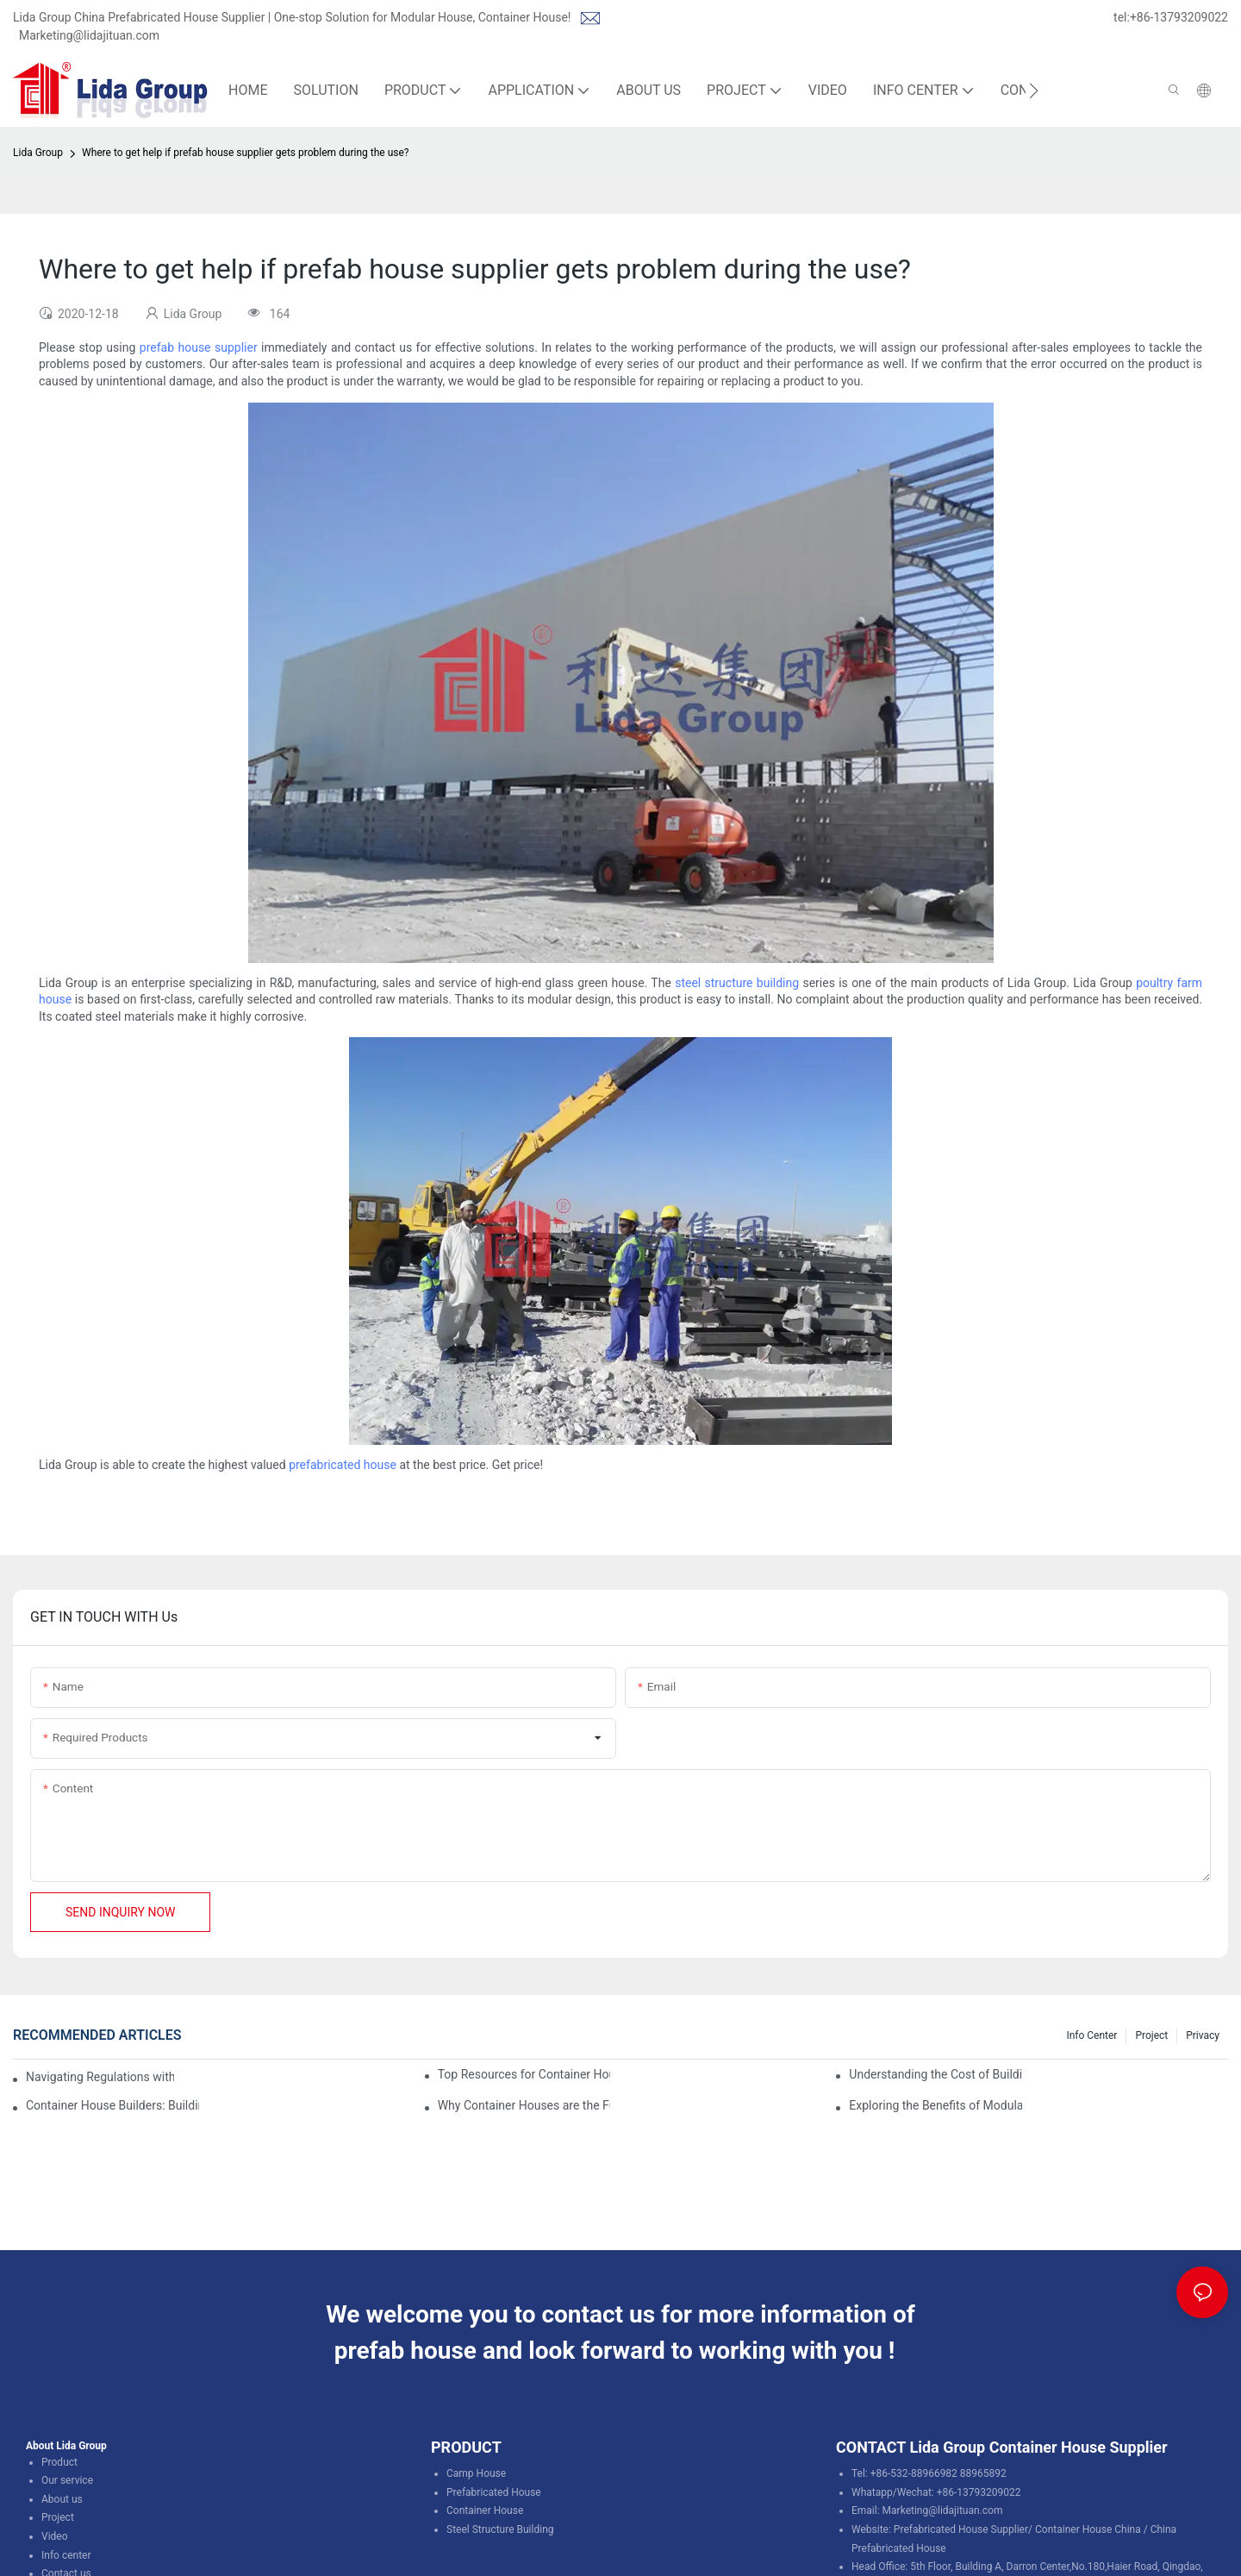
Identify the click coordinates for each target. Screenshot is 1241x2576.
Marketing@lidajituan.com (89, 35)
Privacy (1202, 2035)
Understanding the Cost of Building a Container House (935, 2074)
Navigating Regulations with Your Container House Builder (100, 2077)
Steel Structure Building (500, 2529)
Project (1151, 2035)
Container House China (1088, 2529)
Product (59, 2462)
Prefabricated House (493, 2492)
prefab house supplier (199, 347)
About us (62, 2499)
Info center (66, 2555)
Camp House (476, 2473)
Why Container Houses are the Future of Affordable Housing (524, 2105)
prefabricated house (342, 1465)
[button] (1033, 90)
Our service (67, 2480)
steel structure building (737, 983)
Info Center (1091, 2035)
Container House (484, 2510)
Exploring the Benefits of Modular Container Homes (935, 2105)
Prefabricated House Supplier (961, 2529)
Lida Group (38, 153)
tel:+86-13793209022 (1170, 17)
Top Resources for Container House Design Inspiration (524, 2074)
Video (54, 2536)
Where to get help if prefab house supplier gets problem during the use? (245, 153)
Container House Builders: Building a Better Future (112, 2105)
